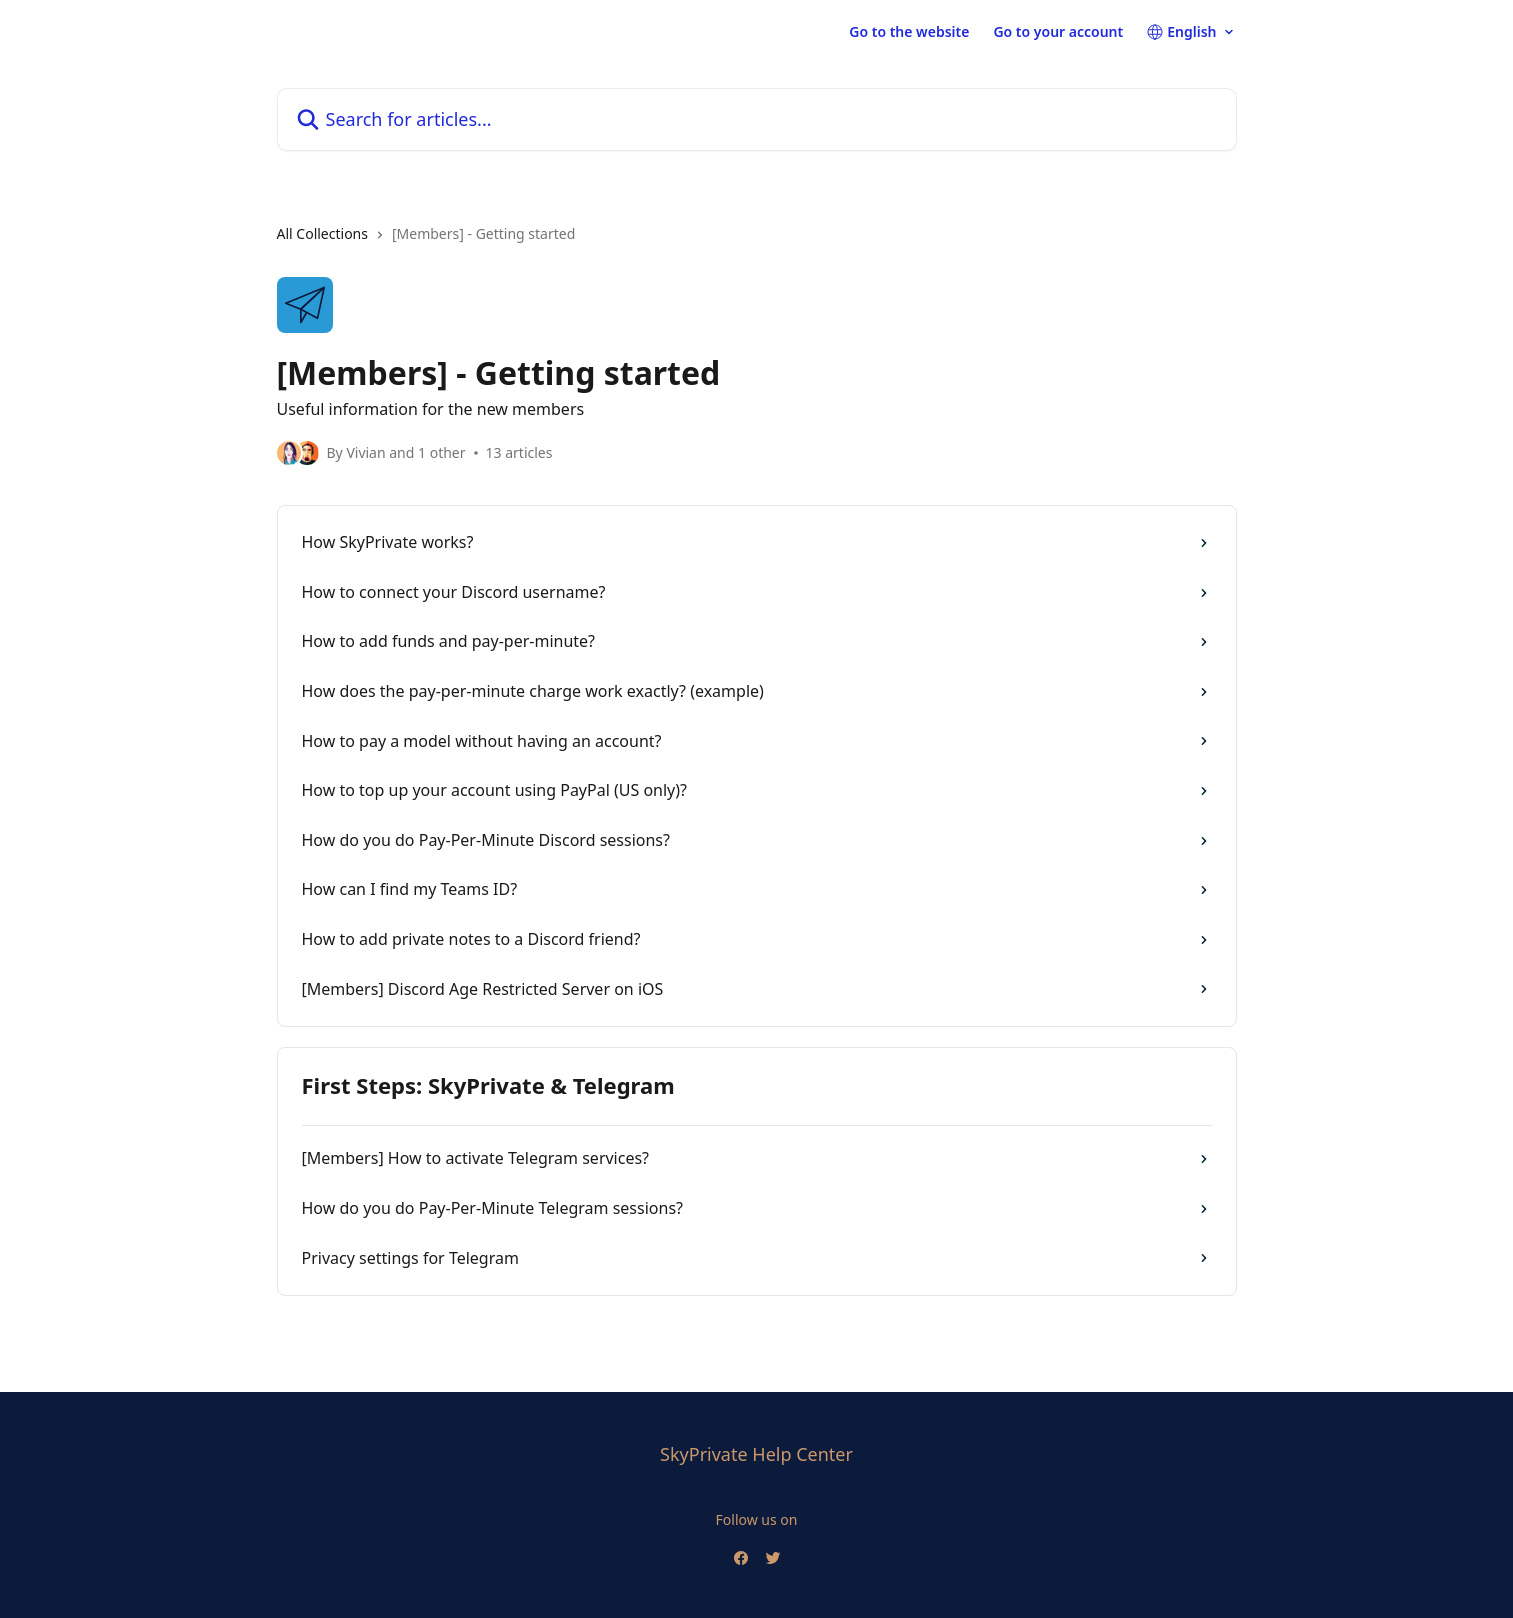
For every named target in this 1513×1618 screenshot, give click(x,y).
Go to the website (909, 32)
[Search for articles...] (757, 119)
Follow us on (757, 1519)
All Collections (322, 233)
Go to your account (1058, 32)
